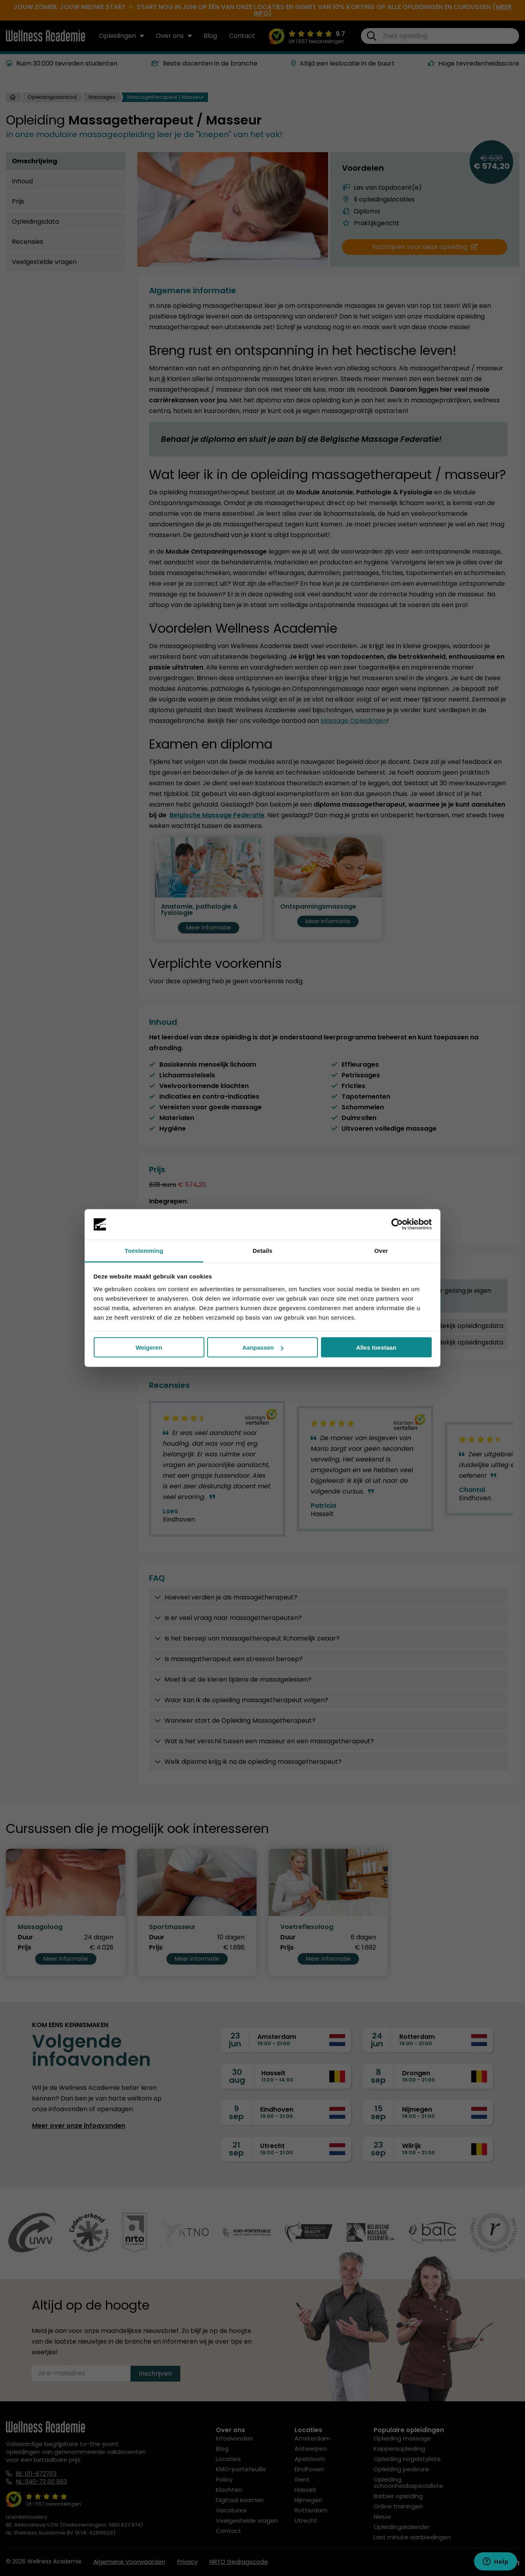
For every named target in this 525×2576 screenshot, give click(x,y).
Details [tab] (262, 1250)
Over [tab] (381, 1250)
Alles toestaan (376, 1347)
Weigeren (149, 1347)
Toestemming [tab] (144, 1250)
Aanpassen (262, 1347)
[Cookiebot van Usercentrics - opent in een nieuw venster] (397, 1224)
